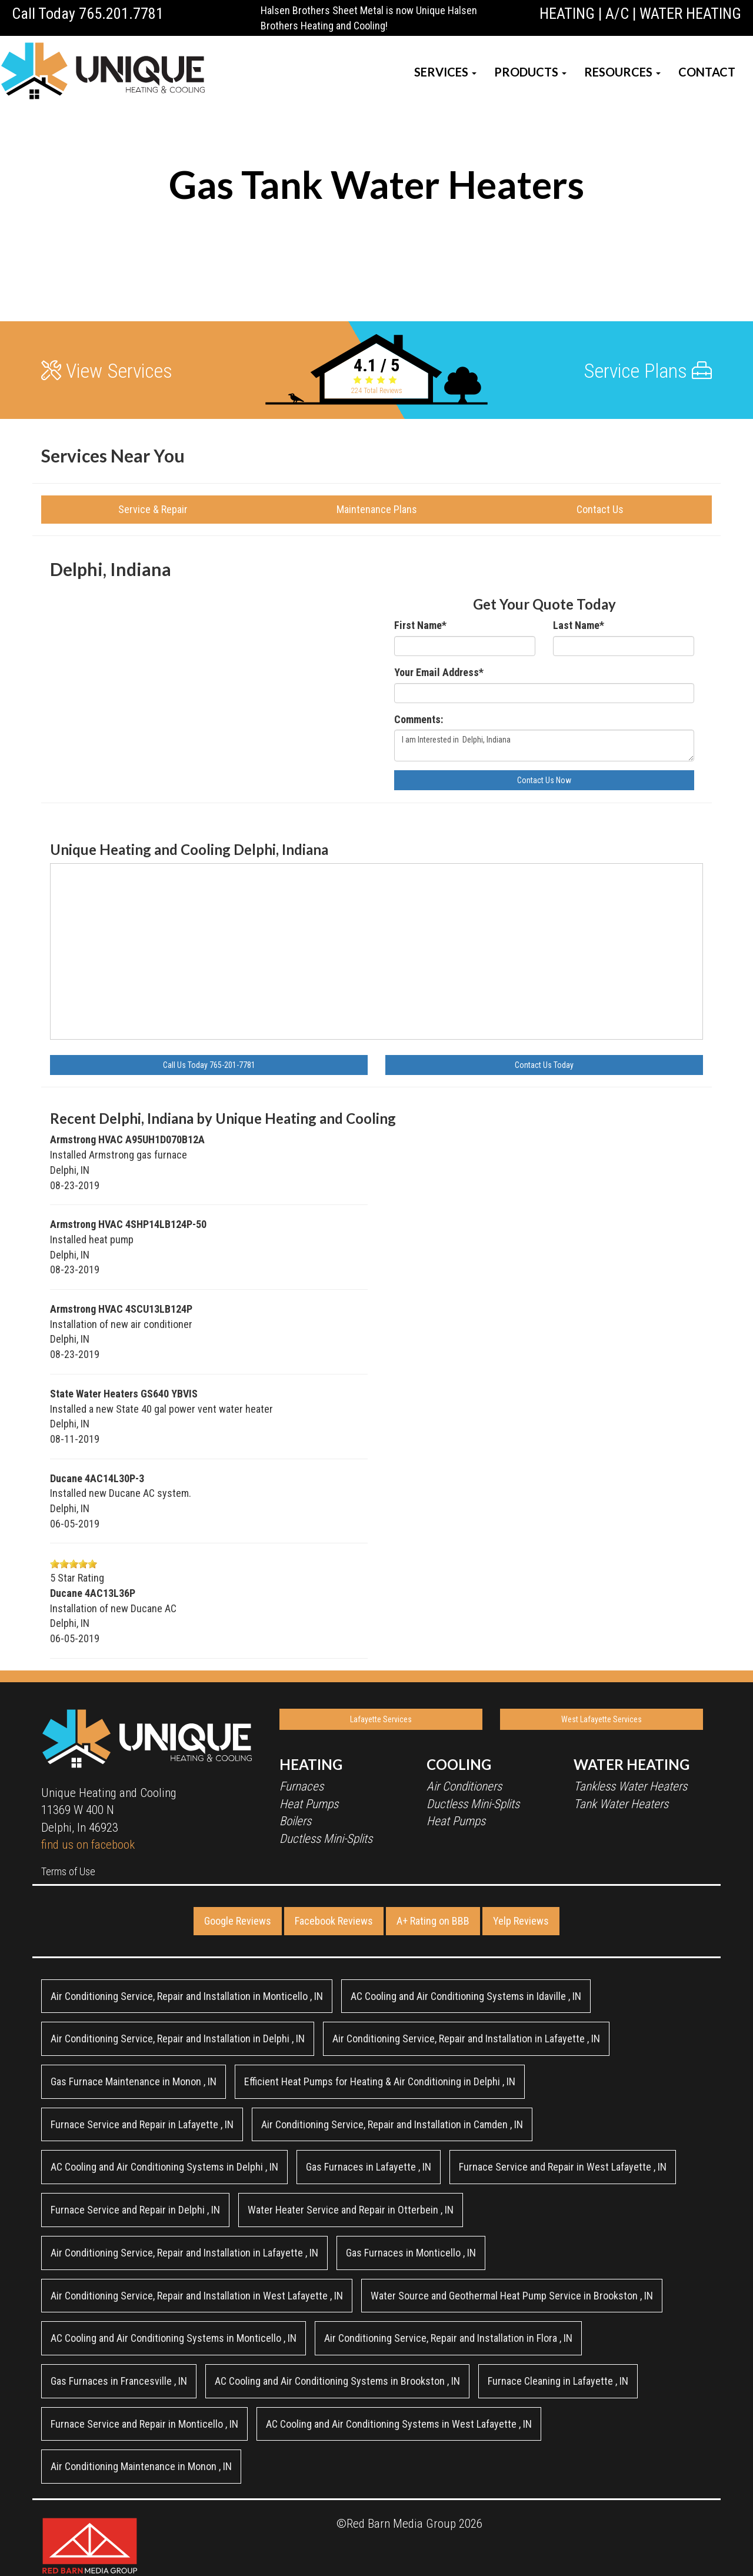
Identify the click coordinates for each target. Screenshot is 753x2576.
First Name (420, 625)
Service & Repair (153, 509)
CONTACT (706, 72)
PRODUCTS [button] (530, 72)
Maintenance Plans (376, 509)
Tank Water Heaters (621, 1804)
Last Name (578, 625)
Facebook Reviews (334, 1921)
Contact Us (600, 509)
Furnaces (301, 1786)
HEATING (567, 13)
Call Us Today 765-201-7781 (209, 1065)
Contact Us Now (544, 780)
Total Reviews (376, 391)
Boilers (295, 1821)
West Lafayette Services (601, 1719)
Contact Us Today (544, 1065)
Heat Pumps (308, 1804)
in (187, 1996)
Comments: (418, 719)
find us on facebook (88, 1845)
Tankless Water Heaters (630, 1786)
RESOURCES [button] (622, 72)
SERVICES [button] (445, 72)
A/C (617, 13)
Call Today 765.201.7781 (88, 13)
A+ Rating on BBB (433, 1921)
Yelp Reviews (521, 1921)
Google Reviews (237, 1921)
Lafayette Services (381, 1719)
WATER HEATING (690, 13)
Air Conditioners (464, 1786)
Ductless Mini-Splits (325, 1839)
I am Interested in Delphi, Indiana (544, 745)
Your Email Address (439, 672)
